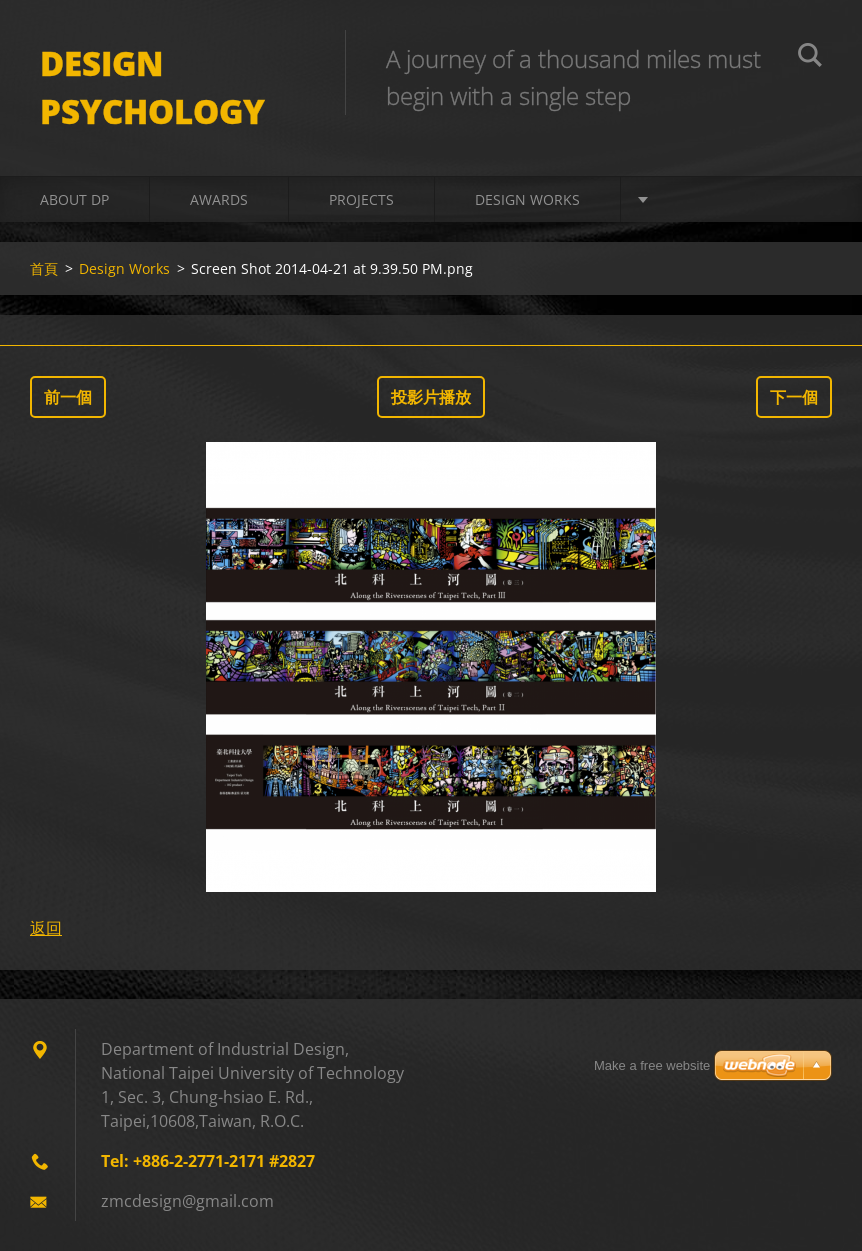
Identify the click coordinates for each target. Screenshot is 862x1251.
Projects (361, 199)
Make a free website (652, 1065)
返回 (46, 928)
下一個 (794, 397)
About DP (74, 199)
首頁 (44, 268)
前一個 (68, 397)
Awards (219, 199)
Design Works (527, 199)
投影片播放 (431, 397)
